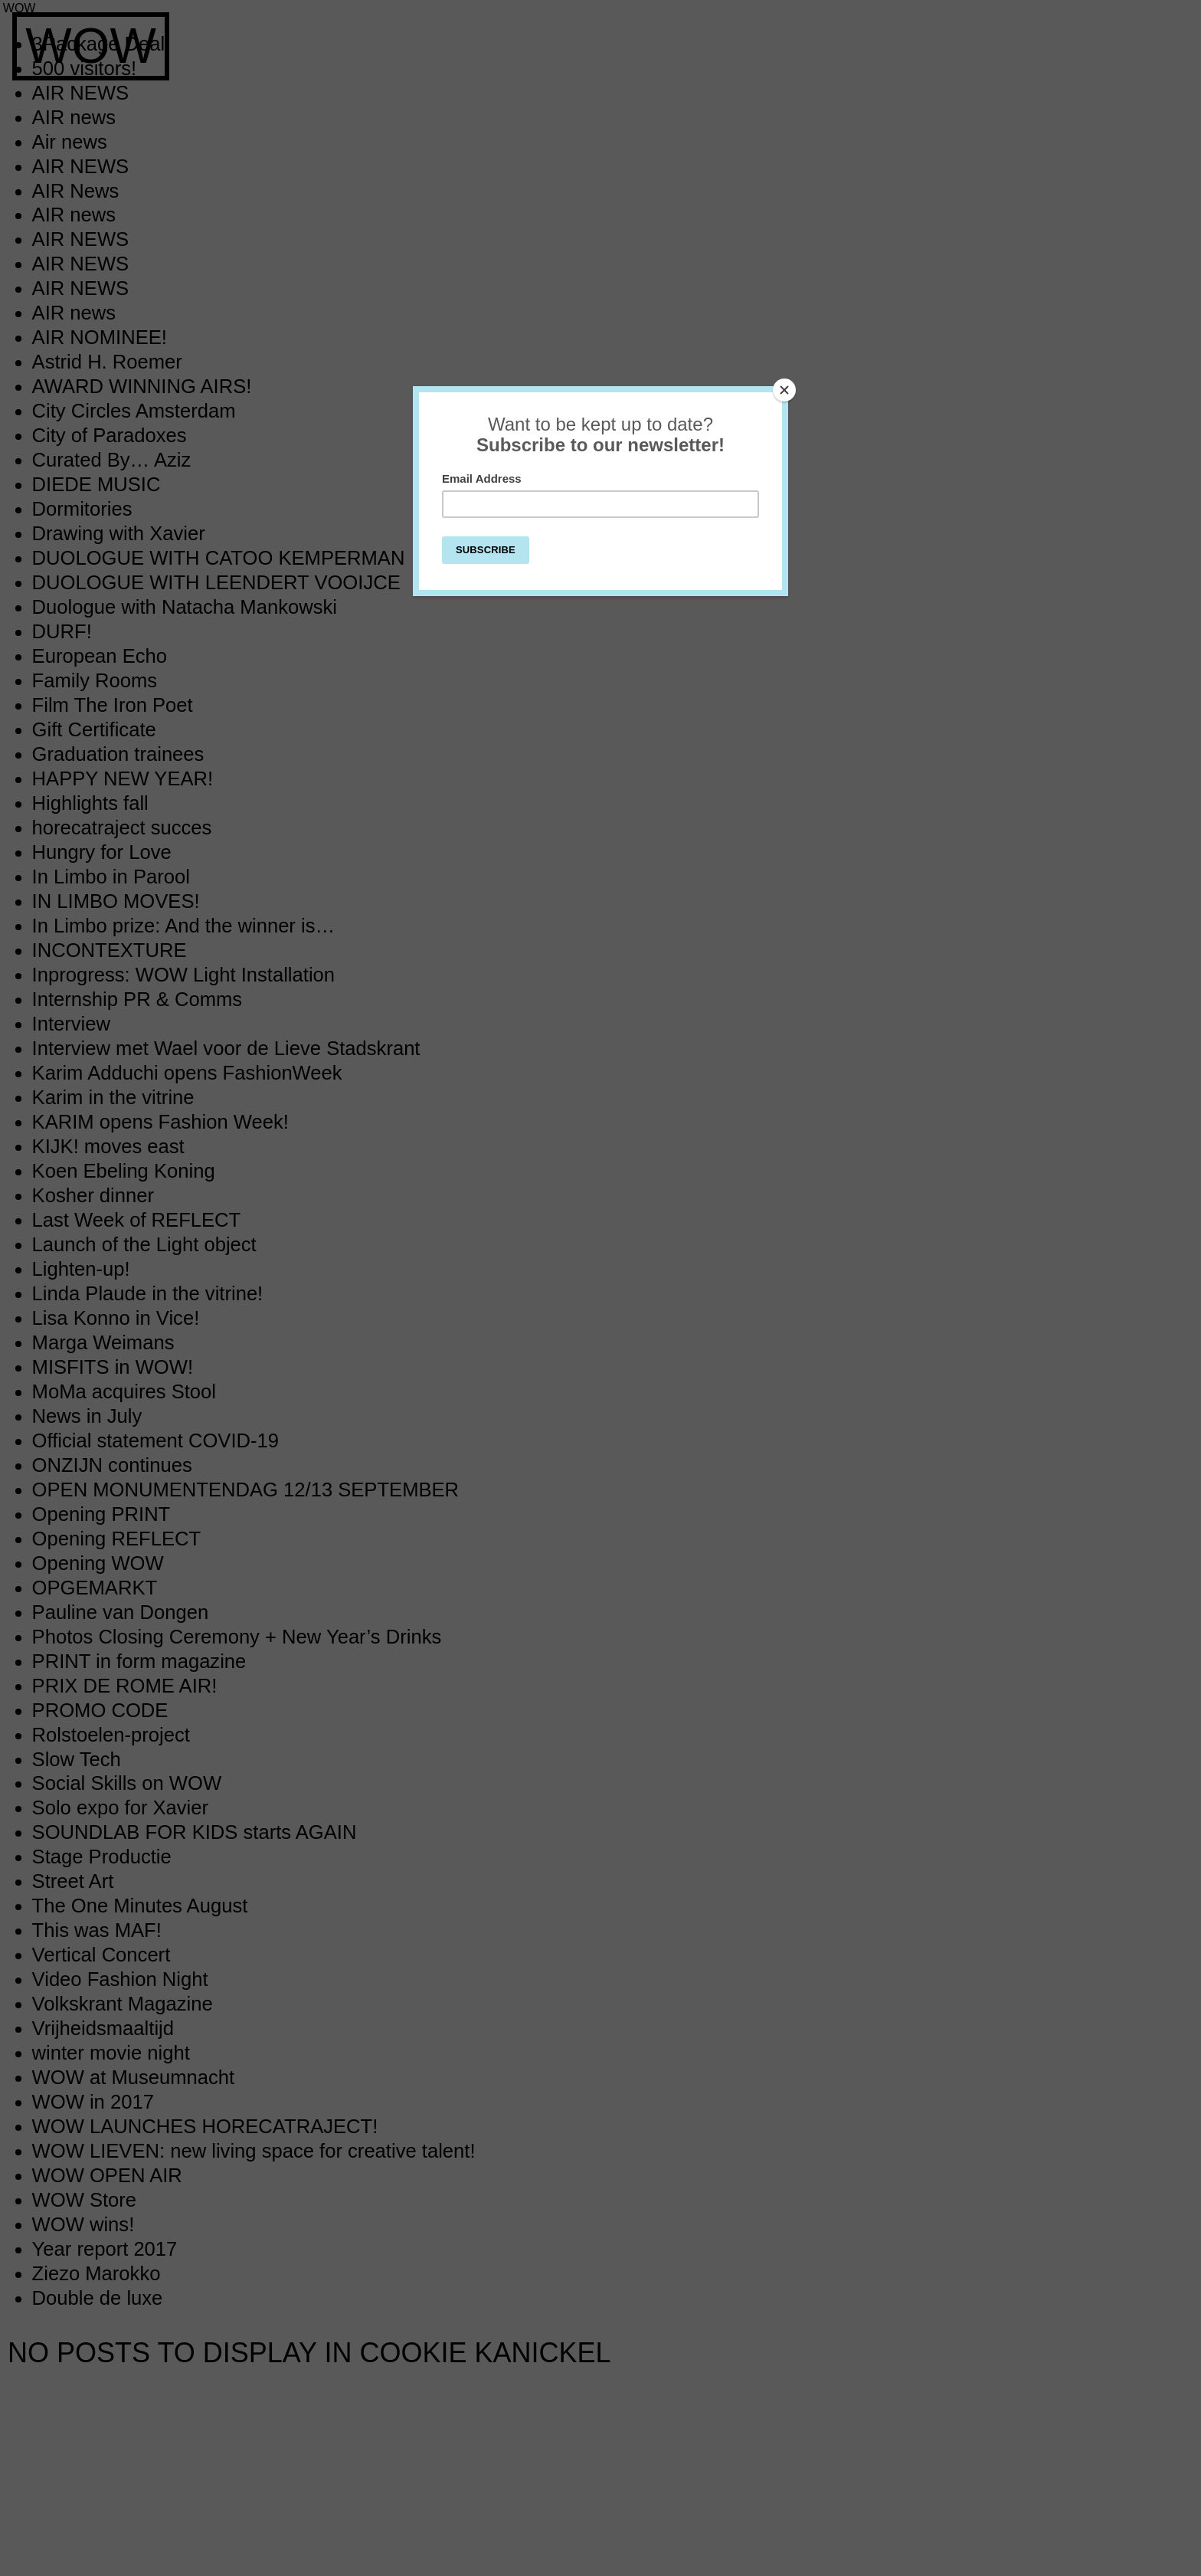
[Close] (784, 390)
